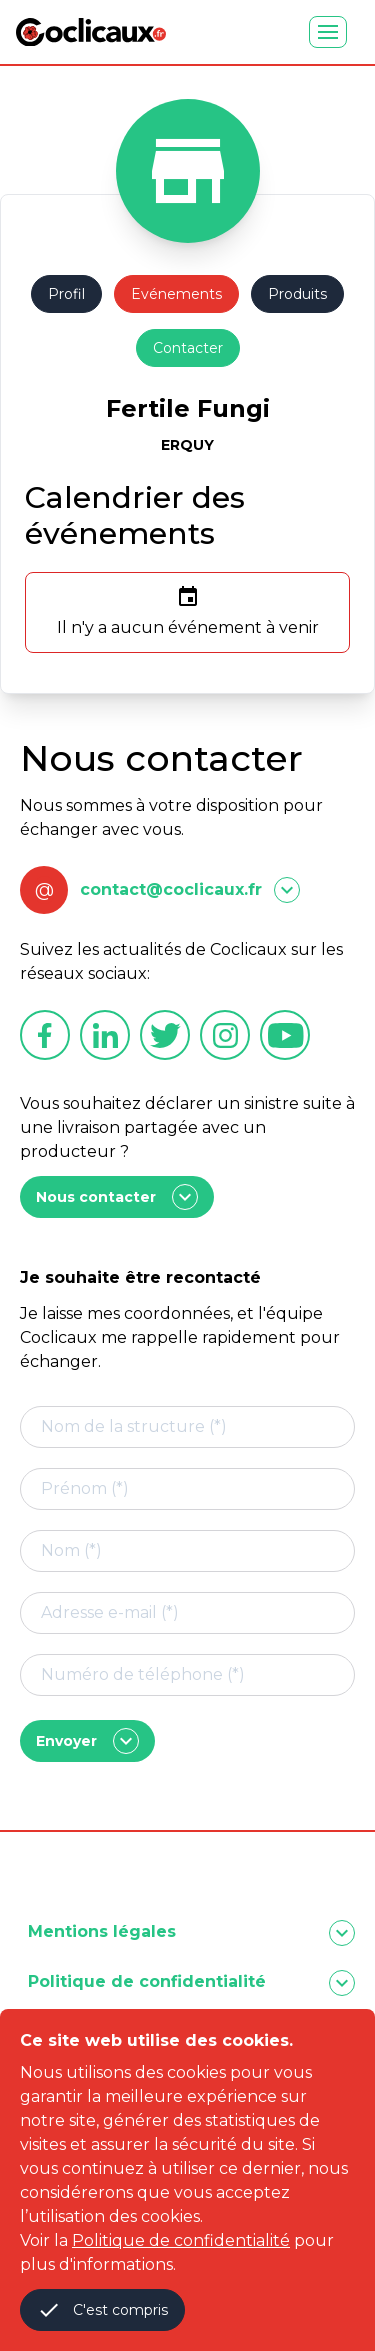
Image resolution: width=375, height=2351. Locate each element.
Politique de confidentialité (181, 2240)
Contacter (188, 348)
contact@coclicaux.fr (171, 889)
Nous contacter (117, 1197)
